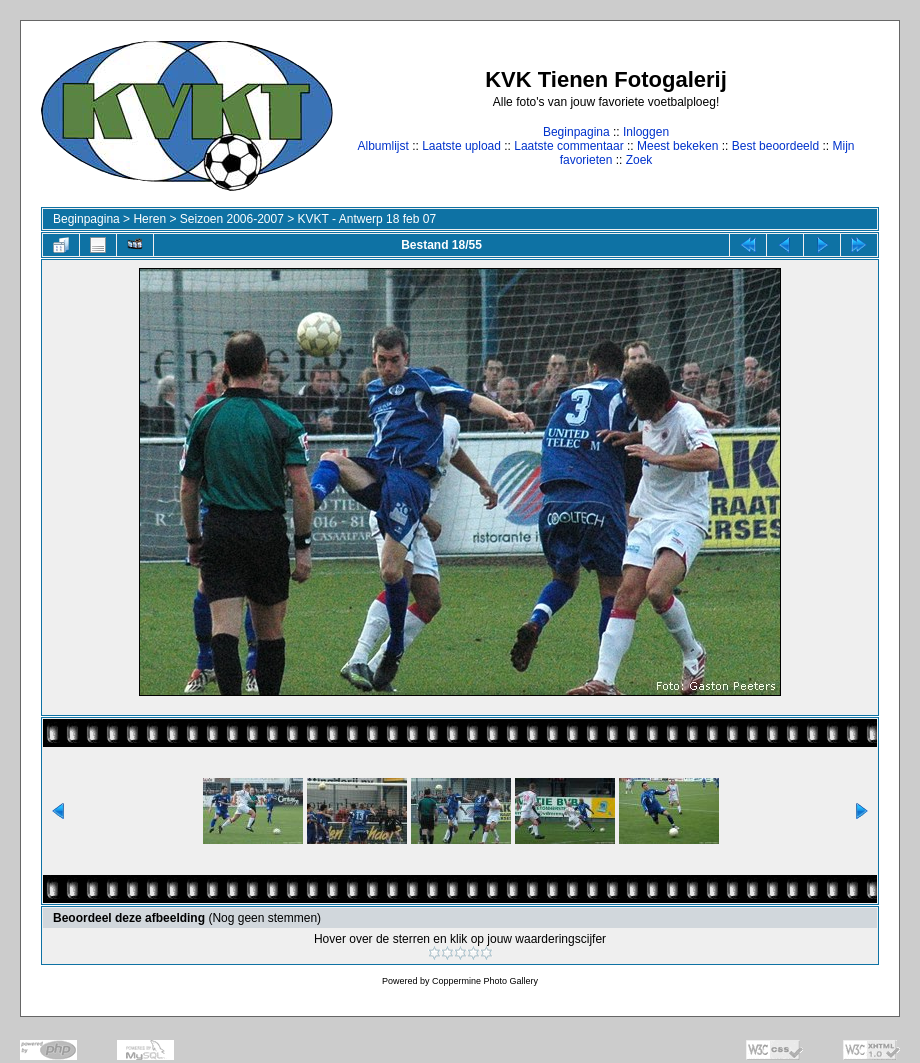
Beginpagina (576, 132)
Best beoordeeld (775, 146)
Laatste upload (461, 146)
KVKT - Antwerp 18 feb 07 (367, 219)
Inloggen (646, 132)
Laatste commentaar (568, 146)
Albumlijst (382, 146)
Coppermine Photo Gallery (485, 981)
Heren (149, 219)
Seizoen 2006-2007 (232, 219)
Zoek (639, 160)
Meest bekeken (677, 146)
